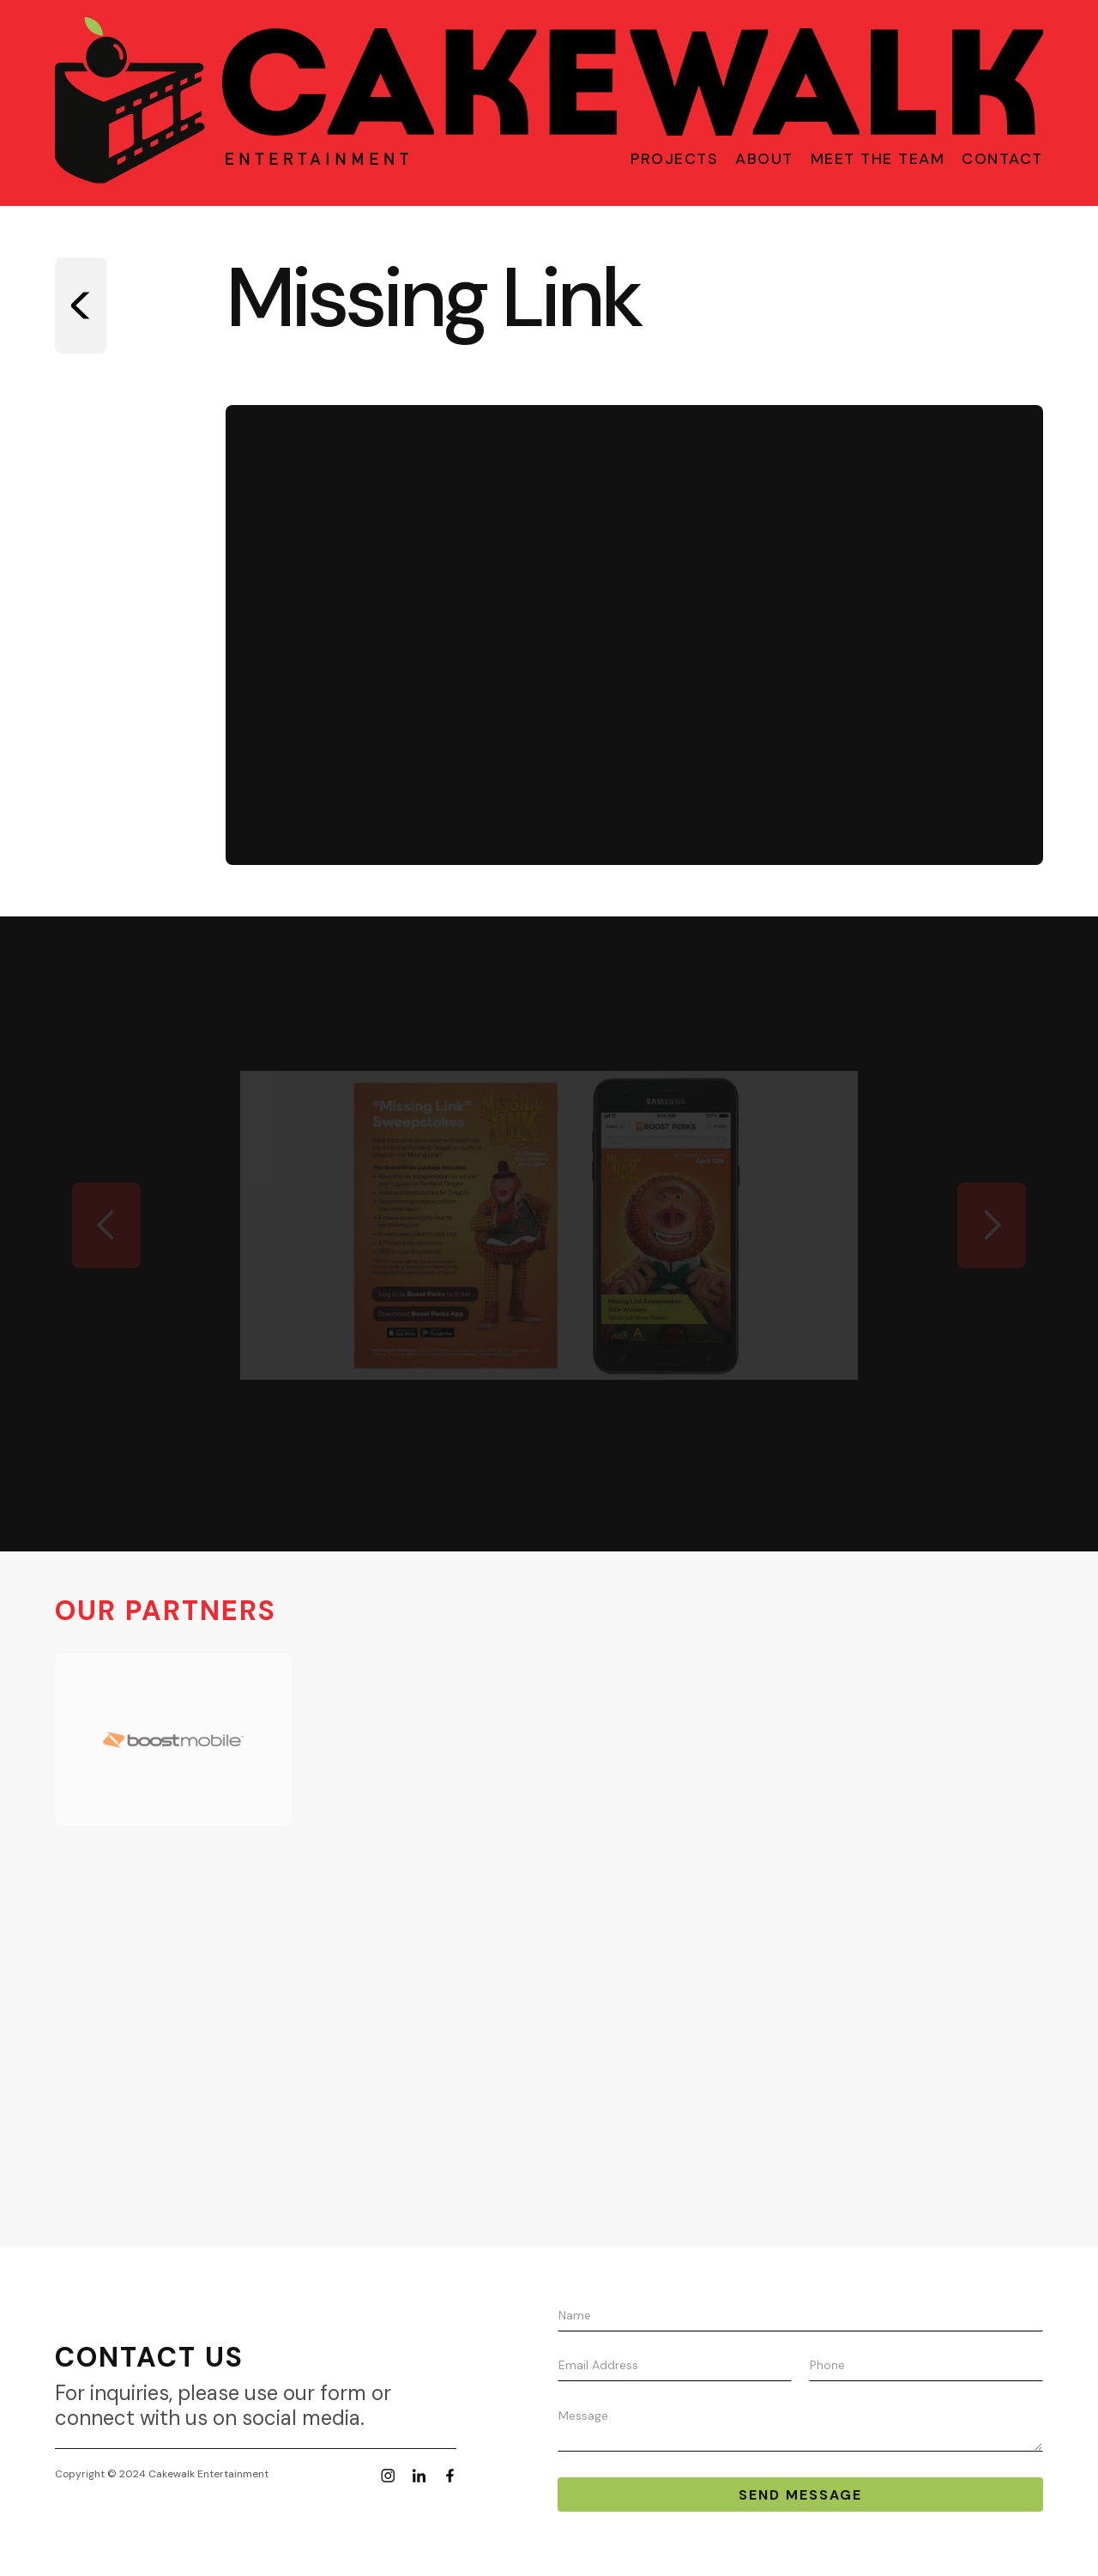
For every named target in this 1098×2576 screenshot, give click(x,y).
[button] (106, 1225)
